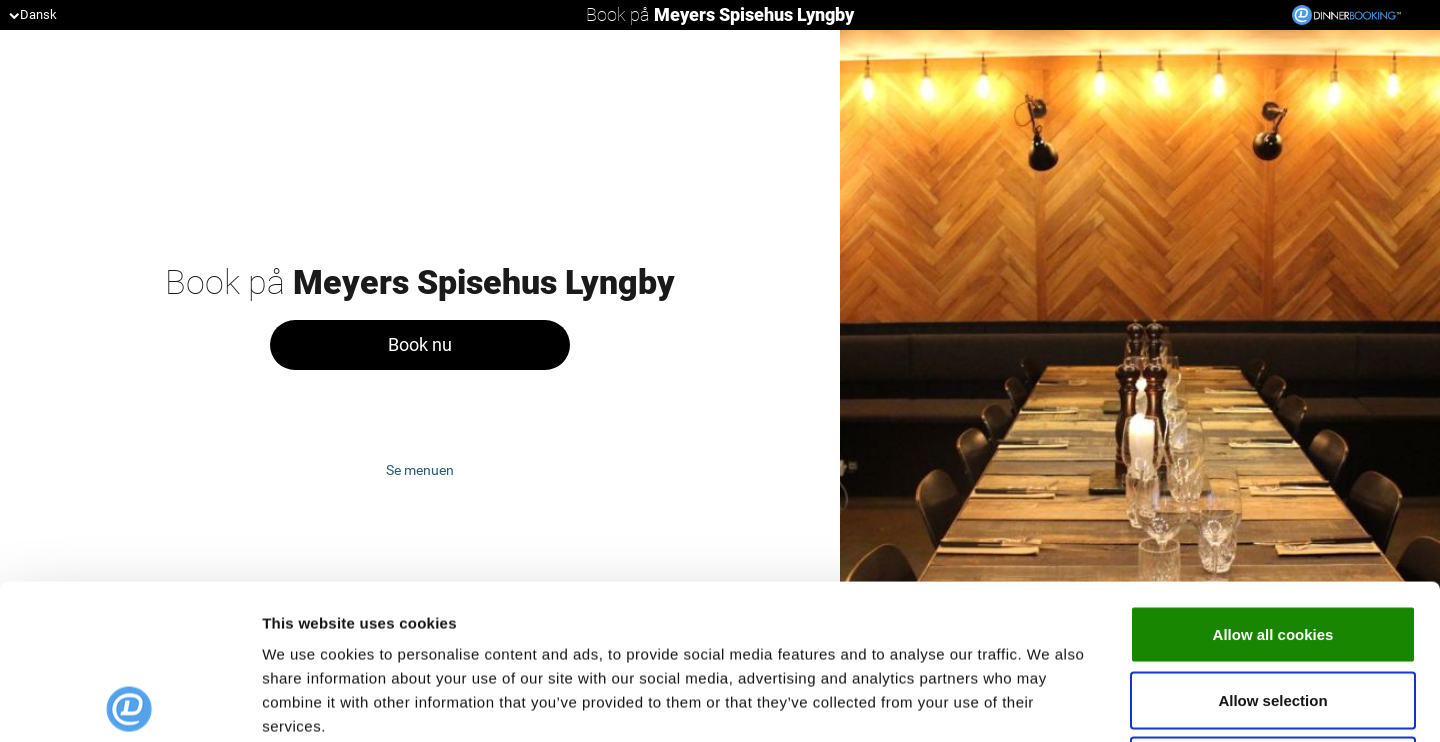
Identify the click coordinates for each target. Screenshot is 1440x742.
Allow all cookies (1273, 479)
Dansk (33, 14)
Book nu (420, 344)
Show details (1049, 702)
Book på (720, 14)
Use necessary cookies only (1273, 610)
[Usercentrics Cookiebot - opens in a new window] (129, 703)
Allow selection (1272, 545)
